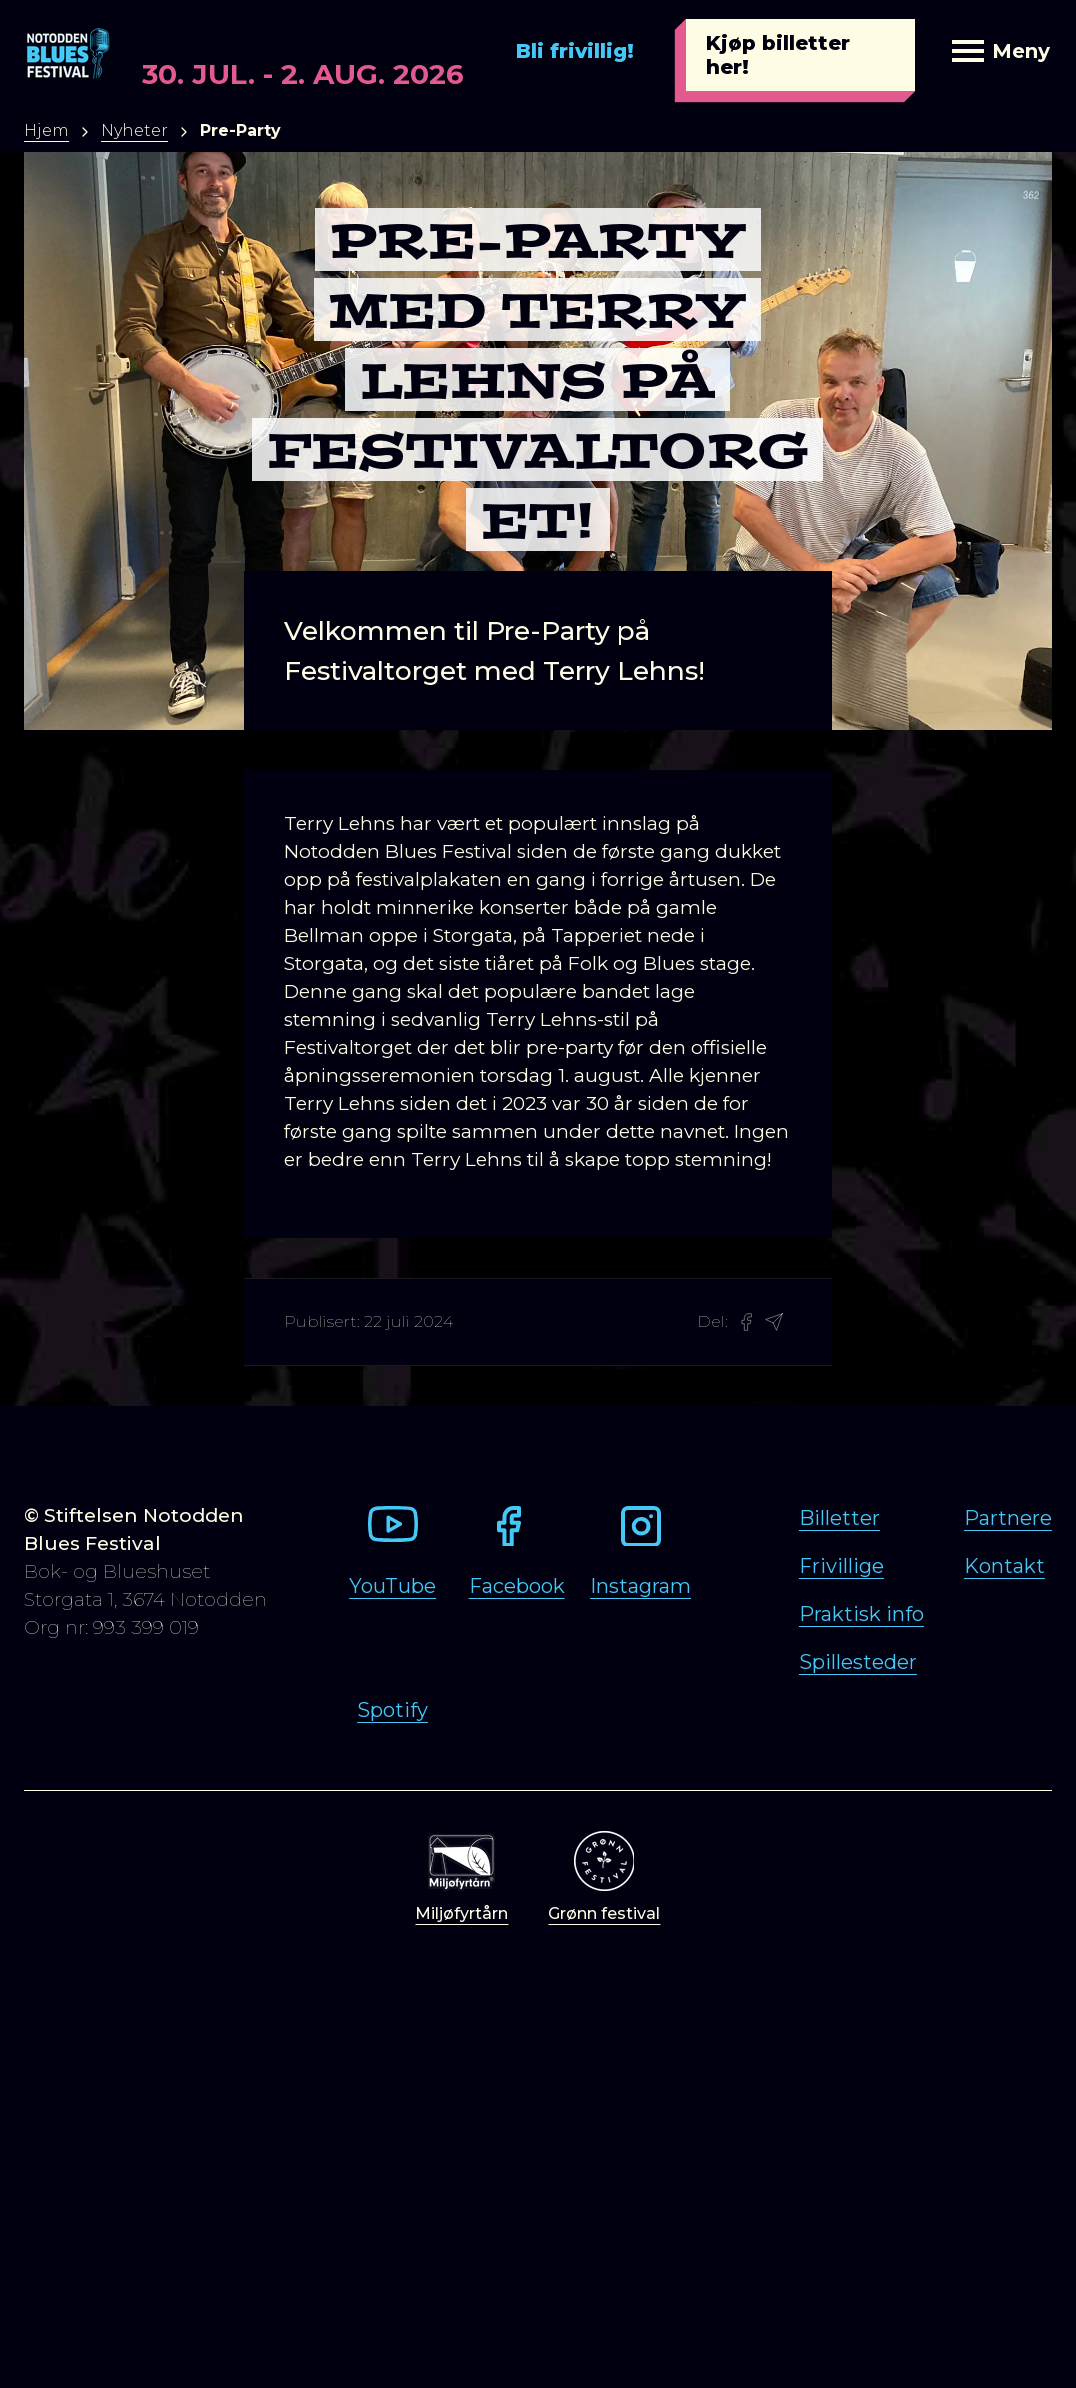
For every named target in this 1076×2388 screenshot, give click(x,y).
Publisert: (322, 1321)
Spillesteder (858, 1662)
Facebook (517, 1586)
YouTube (392, 1586)
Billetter (839, 1518)
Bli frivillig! (575, 51)
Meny (1001, 51)
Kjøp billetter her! (778, 55)
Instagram (640, 1586)
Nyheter (134, 130)
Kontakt (1004, 1566)
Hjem (46, 130)
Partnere (1008, 1518)
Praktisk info (861, 1614)
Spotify (392, 1710)
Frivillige (841, 1566)
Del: (712, 1321)
